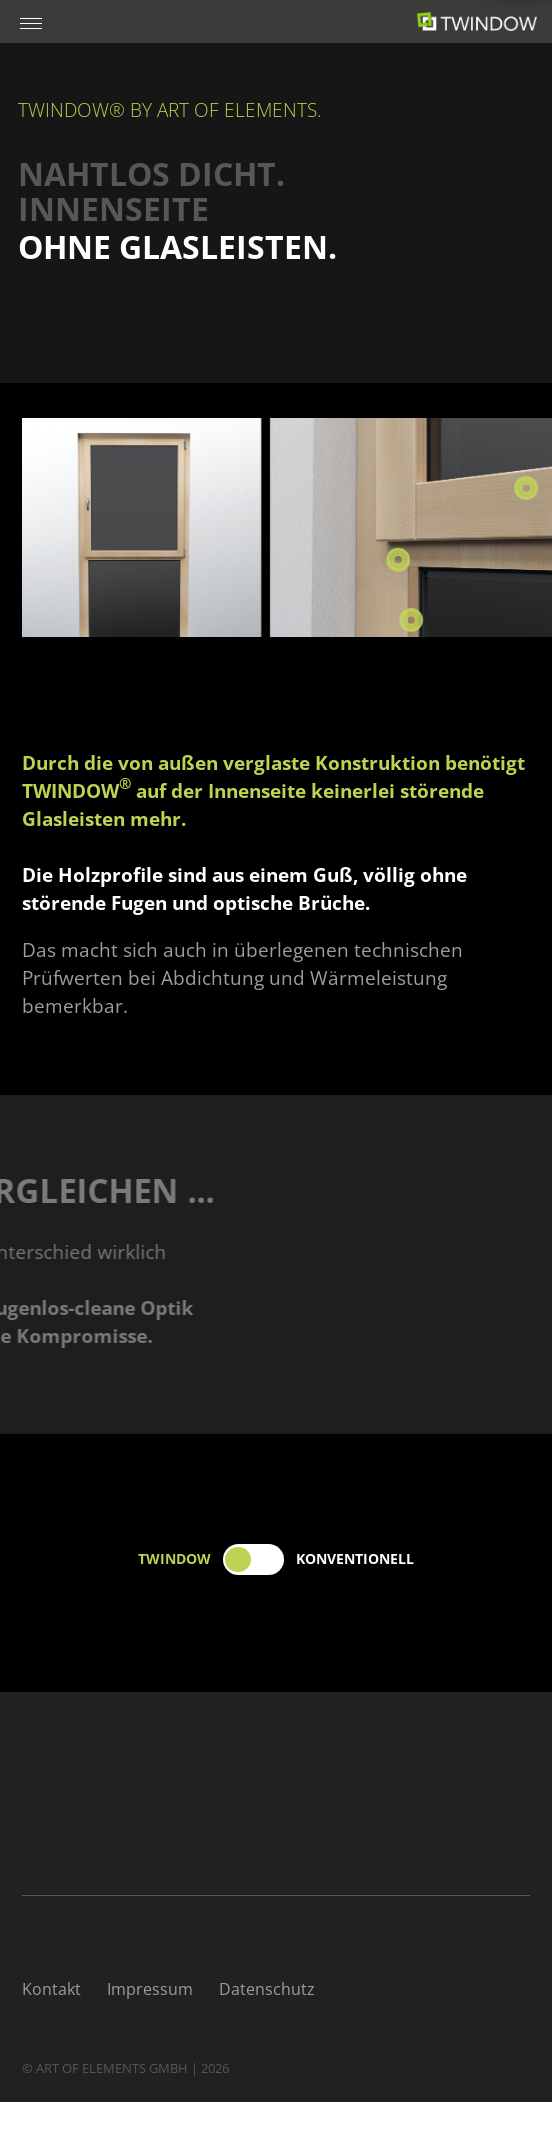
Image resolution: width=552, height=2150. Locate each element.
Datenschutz (267, 1989)
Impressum (150, 1989)
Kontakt (51, 1989)
